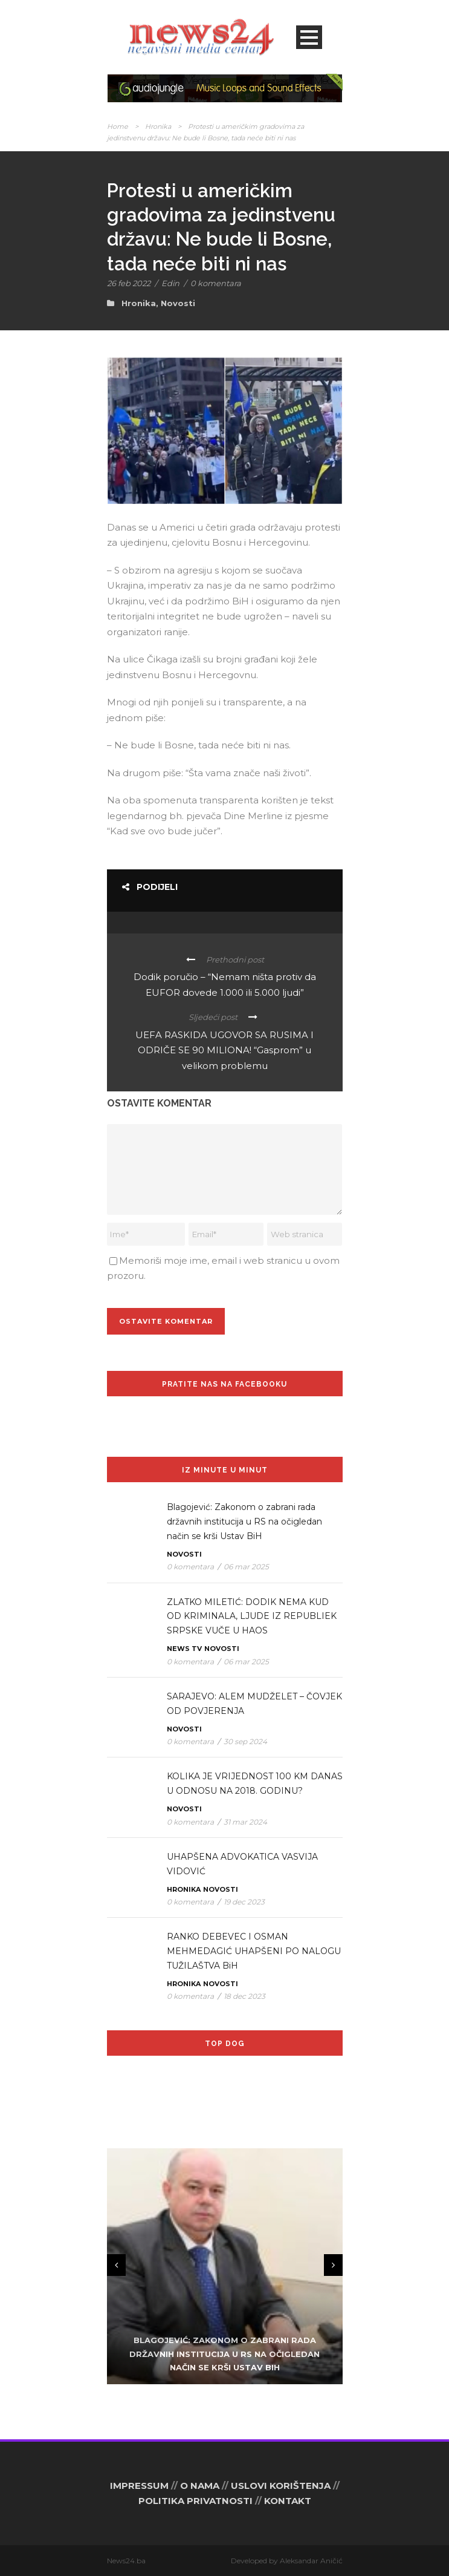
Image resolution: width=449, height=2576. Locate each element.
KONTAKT (287, 2500)
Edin (170, 283)
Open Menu (309, 37)
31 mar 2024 (245, 1821)
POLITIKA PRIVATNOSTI (195, 2500)
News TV (184, 1648)
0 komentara (215, 283)
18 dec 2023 (244, 1996)
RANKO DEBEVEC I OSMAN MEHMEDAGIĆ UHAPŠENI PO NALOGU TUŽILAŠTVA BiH (254, 1951)
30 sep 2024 (245, 1741)
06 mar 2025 (246, 1566)
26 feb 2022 (128, 283)
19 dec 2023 (244, 1901)
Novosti (178, 303)
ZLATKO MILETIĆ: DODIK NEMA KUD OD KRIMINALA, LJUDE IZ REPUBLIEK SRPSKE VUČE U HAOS (252, 1616)
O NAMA (199, 2485)
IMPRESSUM (139, 2485)
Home (117, 126)
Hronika (158, 126)
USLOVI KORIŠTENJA (281, 2485)
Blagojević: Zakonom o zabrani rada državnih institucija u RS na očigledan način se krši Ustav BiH (244, 1521)
